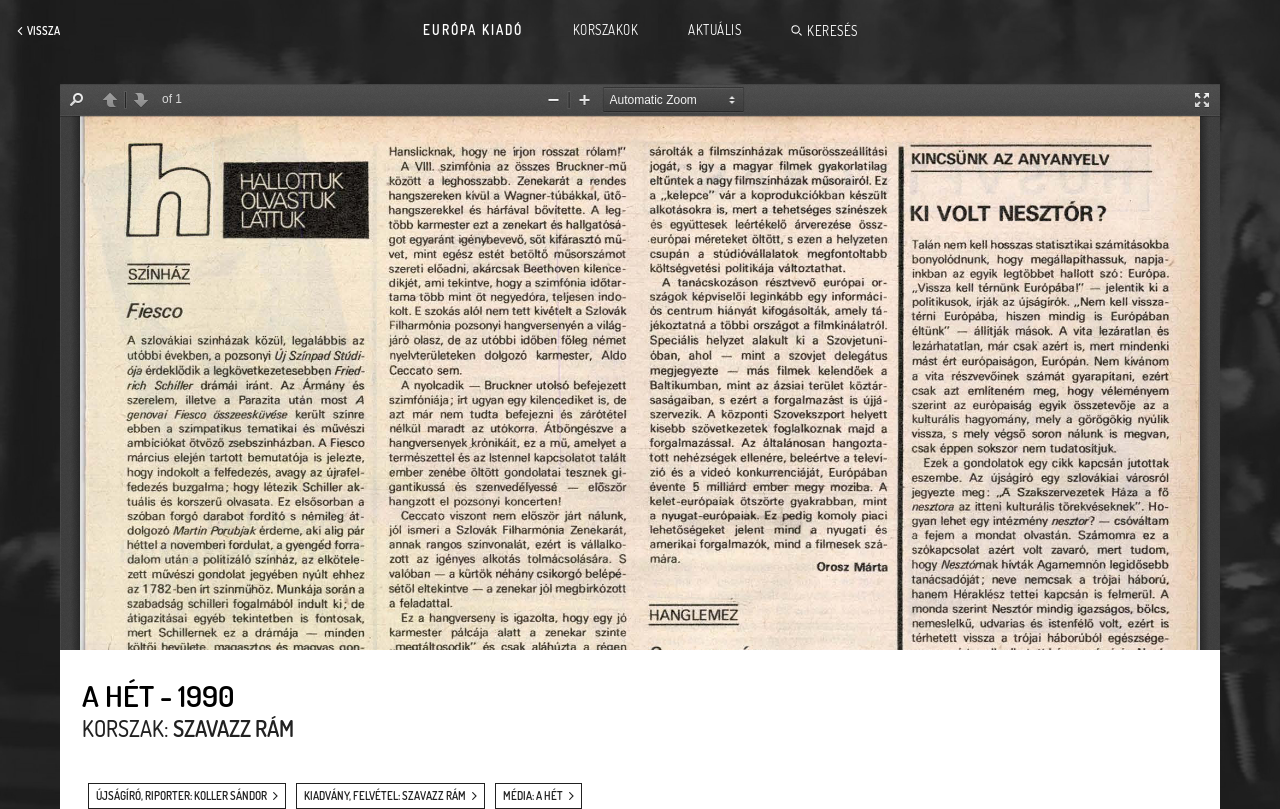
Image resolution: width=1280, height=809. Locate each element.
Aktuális (714, 30)
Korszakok (606, 30)
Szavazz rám (233, 728)
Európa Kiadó (473, 30)
